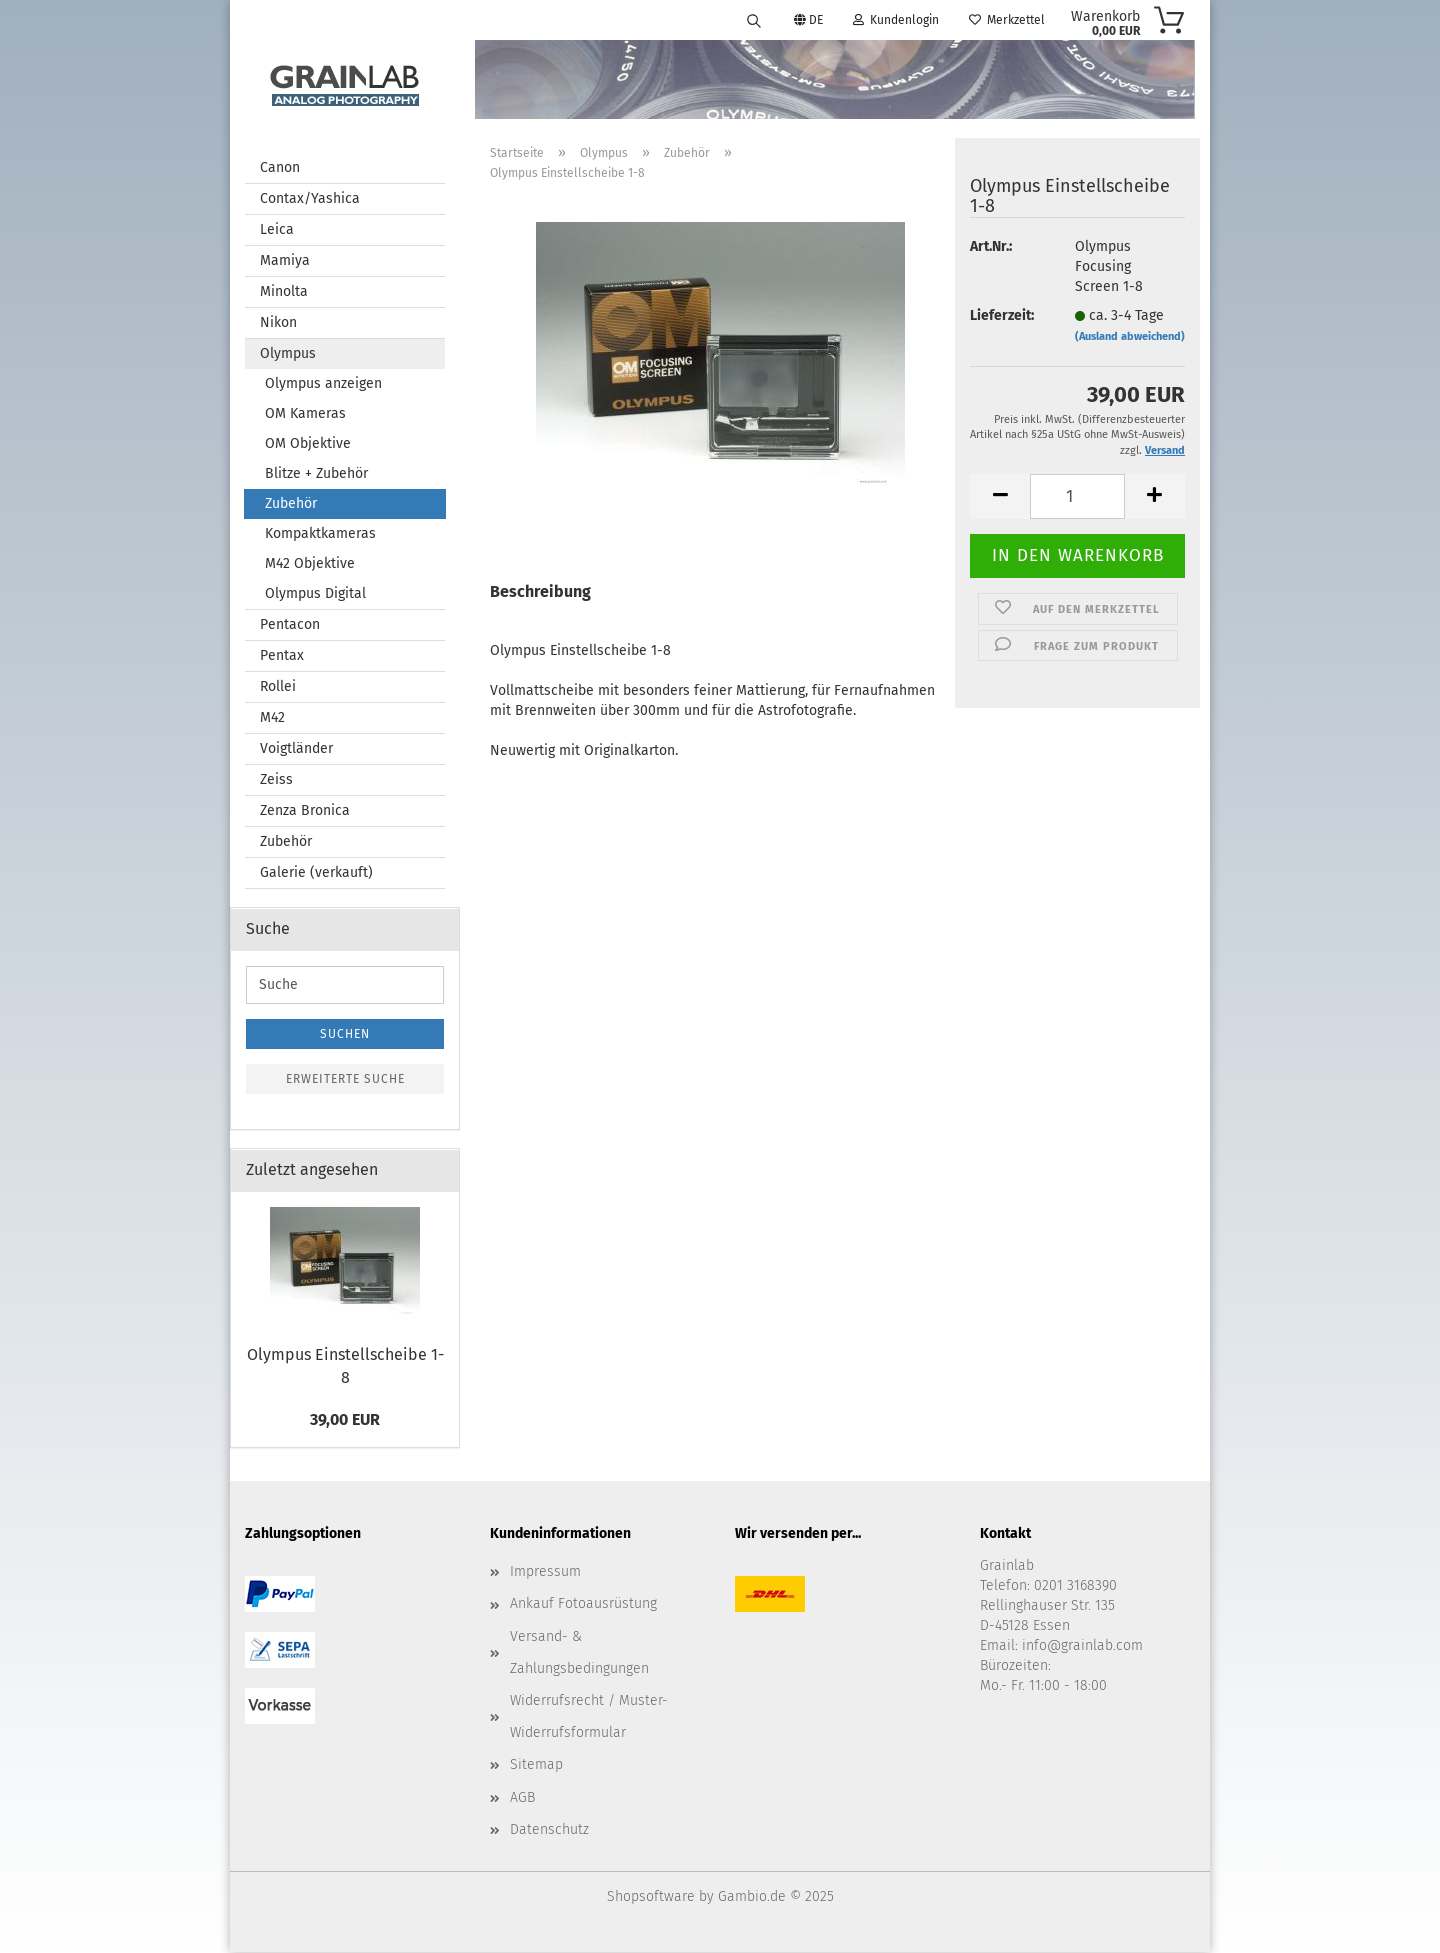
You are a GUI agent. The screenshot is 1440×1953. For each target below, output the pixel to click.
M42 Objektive (310, 564)
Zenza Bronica (305, 811)
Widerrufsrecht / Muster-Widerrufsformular (589, 1717)
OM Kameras (305, 414)
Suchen (345, 1035)
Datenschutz (549, 1830)
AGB (522, 1798)
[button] (1000, 497)
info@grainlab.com (1082, 1646)
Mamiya (285, 261)
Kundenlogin (896, 20)
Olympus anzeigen (323, 384)
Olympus (288, 354)
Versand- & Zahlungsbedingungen (579, 1653)
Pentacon (290, 625)
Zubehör (291, 504)
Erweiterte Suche (345, 1080)
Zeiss (276, 780)
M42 (272, 718)
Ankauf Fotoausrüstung (583, 1604)
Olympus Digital (315, 594)
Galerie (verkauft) (316, 873)
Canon (280, 168)
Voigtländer (296, 749)
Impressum (545, 1572)
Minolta (284, 292)
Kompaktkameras (320, 534)
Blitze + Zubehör (316, 474)
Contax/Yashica (310, 199)
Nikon (278, 323)
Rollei (278, 687)
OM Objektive (308, 444)
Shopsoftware (651, 1897)
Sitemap (536, 1765)
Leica (277, 230)
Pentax (282, 656)
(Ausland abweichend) (1130, 337)
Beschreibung (540, 592)
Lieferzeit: (1002, 316)
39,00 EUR (345, 1420)
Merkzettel (1007, 20)
